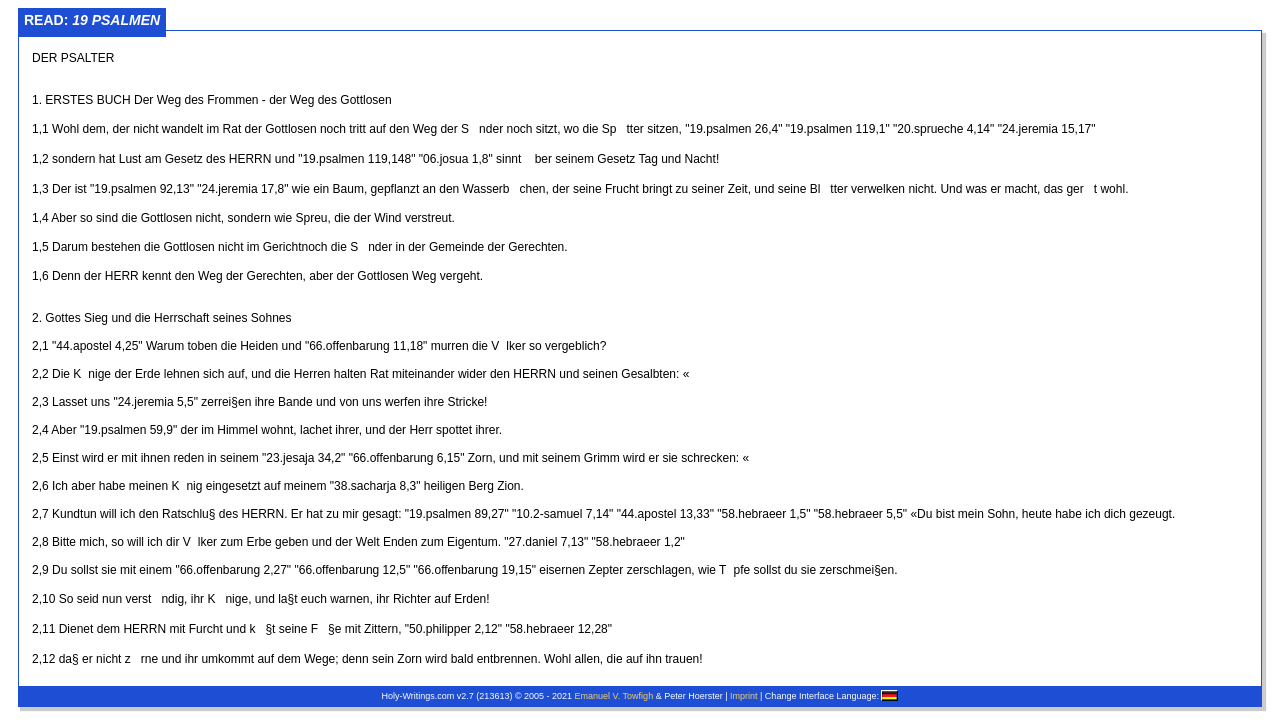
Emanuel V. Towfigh (614, 696)
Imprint (744, 696)
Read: (92, 20)
